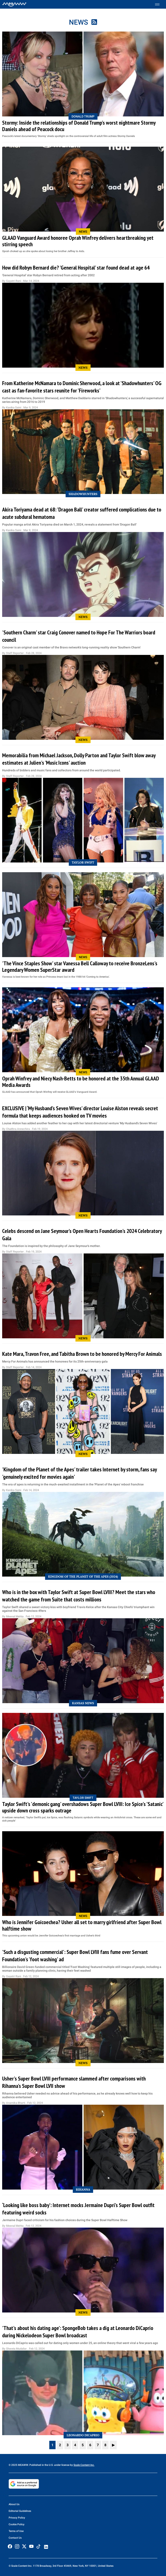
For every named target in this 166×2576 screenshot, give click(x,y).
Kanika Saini (14, 407)
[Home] (14, 4)
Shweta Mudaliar (16, 2348)
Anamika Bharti (16, 2102)
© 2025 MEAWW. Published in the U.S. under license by (41, 2464)
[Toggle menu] (159, 4)
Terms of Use (16, 2531)
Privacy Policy (17, 2517)
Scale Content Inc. (83, 2464)
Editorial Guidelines (20, 2510)
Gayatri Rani (14, 281)
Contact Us (15, 2537)
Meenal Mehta (15, 1616)
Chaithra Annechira (18, 1129)
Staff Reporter (15, 653)
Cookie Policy (16, 2524)
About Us (14, 2504)
